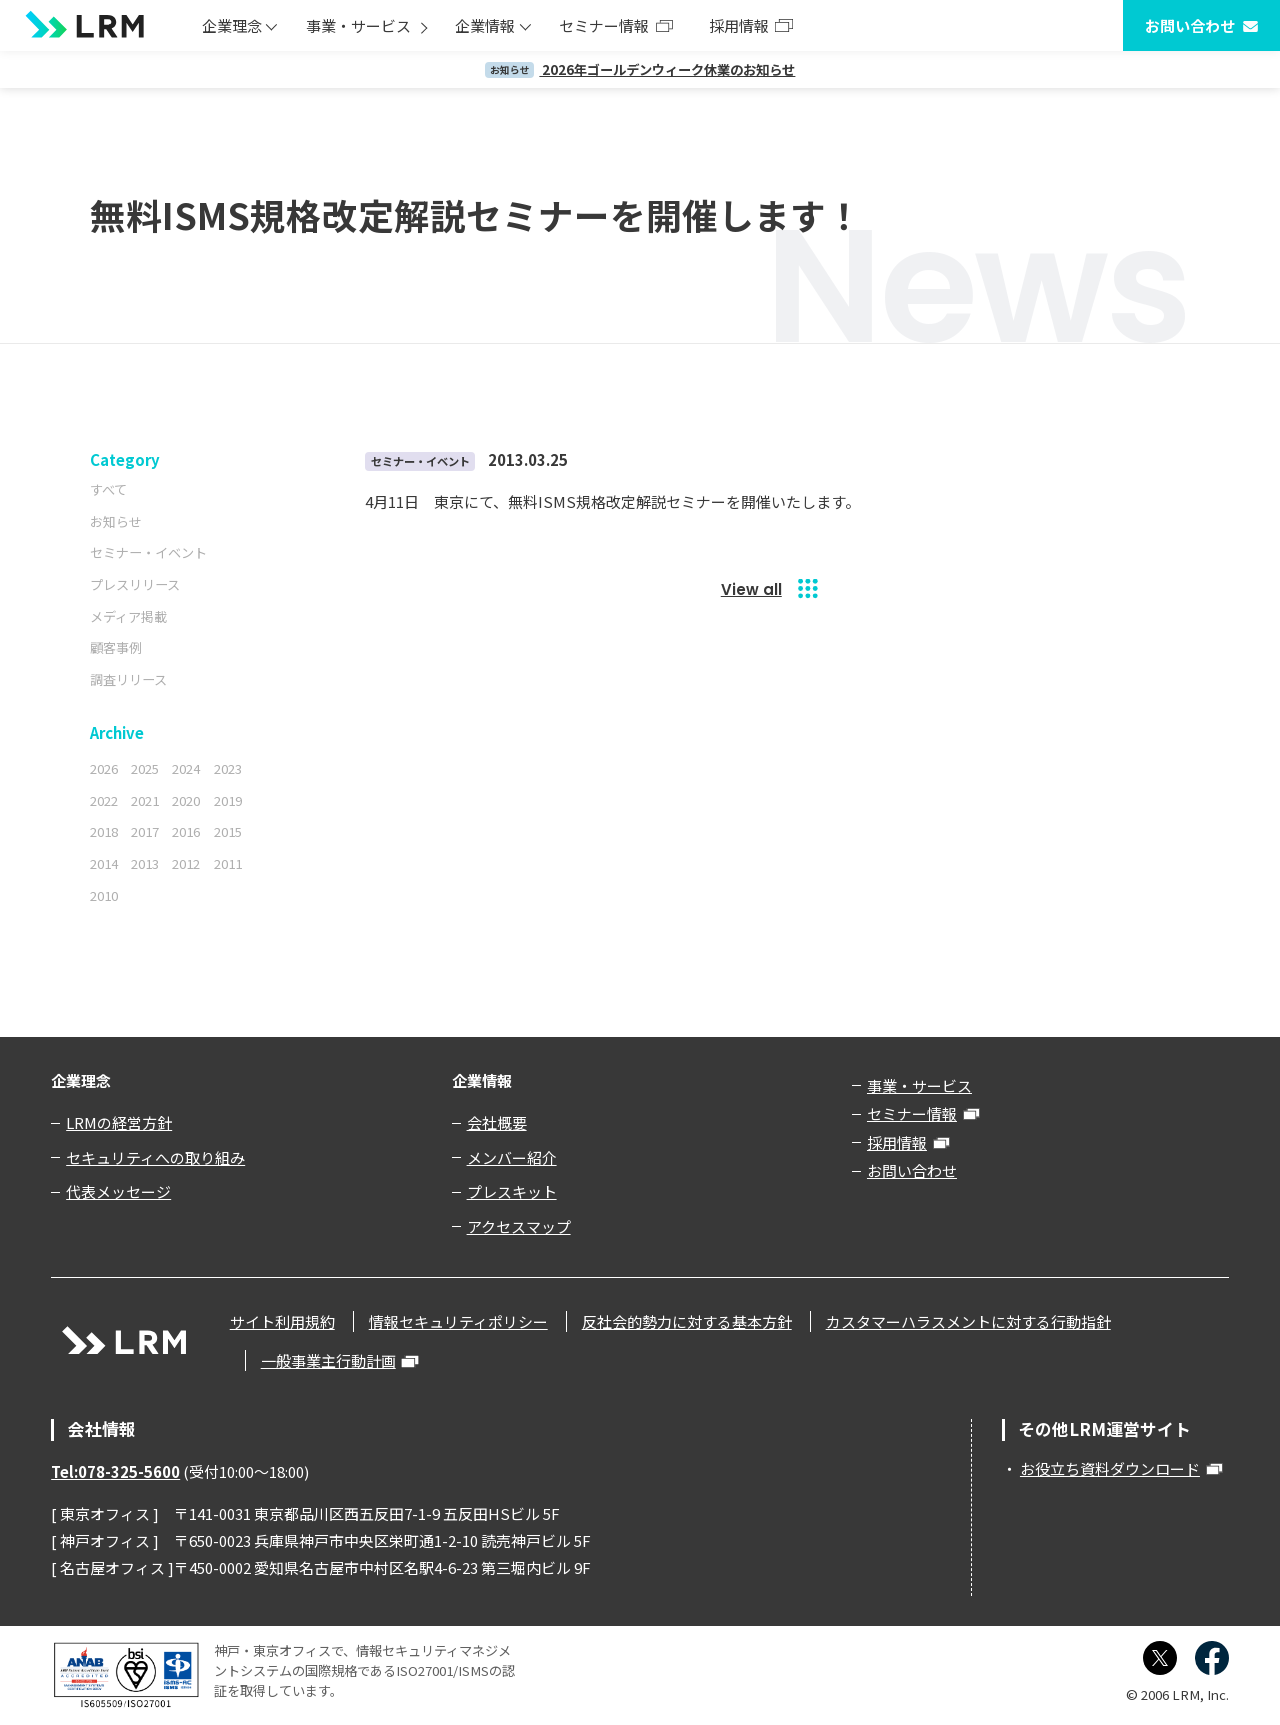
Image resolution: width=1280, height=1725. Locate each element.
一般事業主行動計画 (328, 1360)
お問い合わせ (1190, 25)
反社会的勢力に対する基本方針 (687, 1321)
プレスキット (512, 1191)
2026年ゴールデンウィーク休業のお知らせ (640, 69)
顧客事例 (116, 647)
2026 (104, 768)
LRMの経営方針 (119, 1122)
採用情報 (739, 25)
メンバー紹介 (512, 1157)
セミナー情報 (604, 25)
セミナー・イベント (148, 552)
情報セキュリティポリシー (458, 1321)
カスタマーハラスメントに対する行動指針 (968, 1321)
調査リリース (128, 679)
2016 (186, 831)
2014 (104, 863)
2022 (104, 800)
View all (751, 589)
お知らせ (116, 521)
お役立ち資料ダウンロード (1110, 1468)
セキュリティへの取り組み (155, 1157)
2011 (228, 863)
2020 (186, 800)
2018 (104, 831)
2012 (186, 863)
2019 (228, 800)
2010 (104, 895)
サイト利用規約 (282, 1321)
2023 (228, 768)
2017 (145, 831)
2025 (145, 768)
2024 (186, 768)
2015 (228, 831)
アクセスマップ (519, 1226)
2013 (145, 863)
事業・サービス (358, 25)
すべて (108, 489)
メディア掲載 (128, 616)
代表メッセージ (118, 1191)
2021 (145, 800)
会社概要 (497, 1122)
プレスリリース (135, 584)
